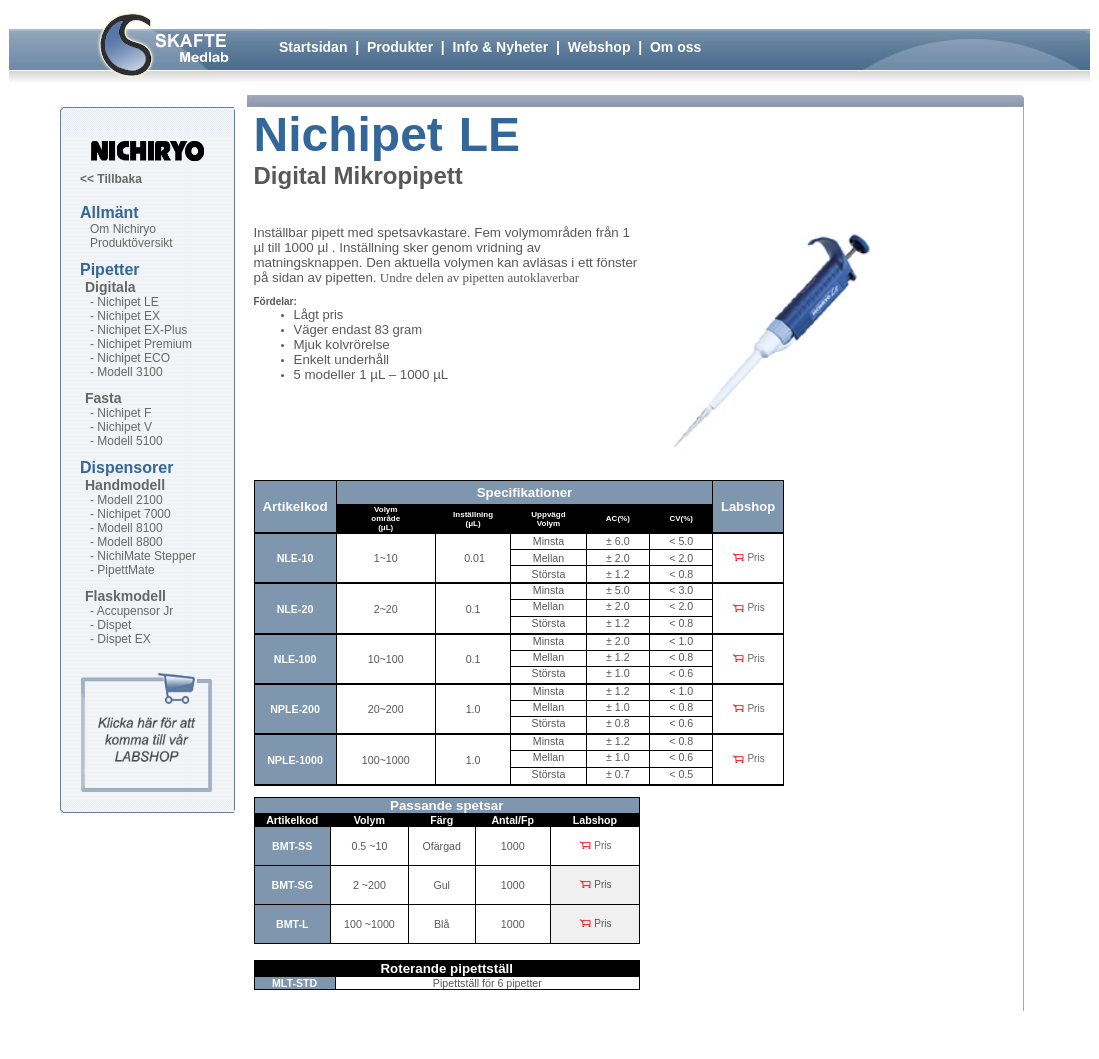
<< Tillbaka (111, 179)
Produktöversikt (131, 243)
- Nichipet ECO (130, 358)
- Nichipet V (121, 427)
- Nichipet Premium (141, 344)
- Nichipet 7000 (130, 514)
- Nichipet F (120, 413)
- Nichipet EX (125, 316)
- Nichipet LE (124, 302)
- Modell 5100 (126, 441)
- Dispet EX (120, 639)
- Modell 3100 (126, 372)
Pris (747, 558)
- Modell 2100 (126, 500)
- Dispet (110, 625)
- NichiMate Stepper (143, 556)
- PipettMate (122, 570)
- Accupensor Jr (131, 611)
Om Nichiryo (123, 229)
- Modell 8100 (126, 528)
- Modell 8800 (126, 542)
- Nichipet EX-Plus (138, 330)
